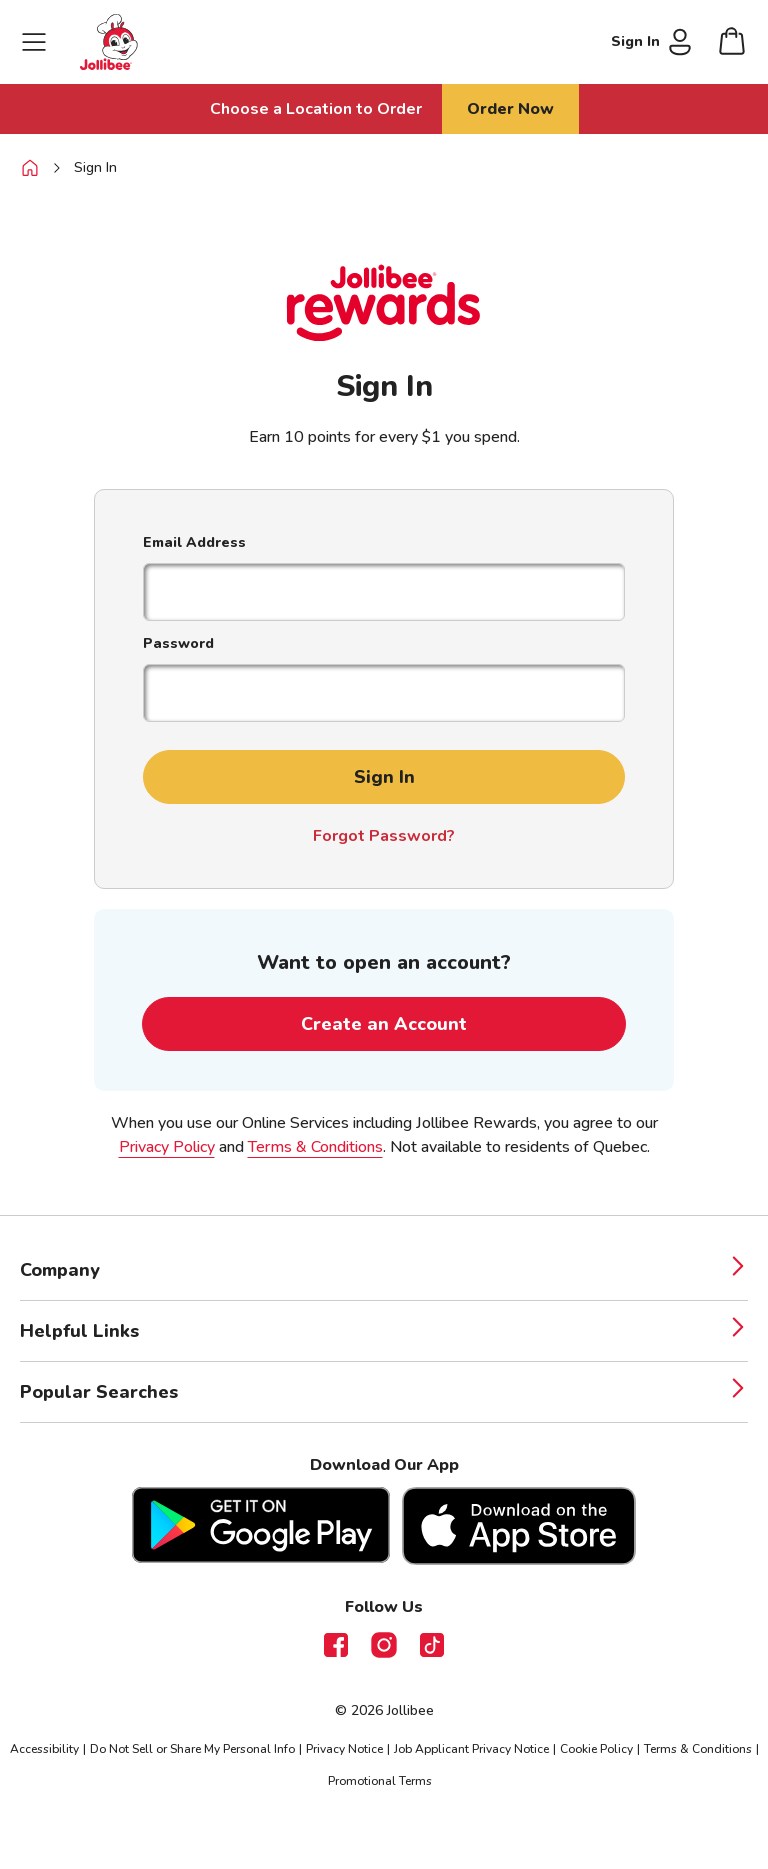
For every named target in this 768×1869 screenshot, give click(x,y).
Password (178, 643)
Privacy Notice (344, 1749)
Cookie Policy (596, 1749)
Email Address (194, 542)
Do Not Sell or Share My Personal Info (192, 1749)
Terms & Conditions (315, 1147)
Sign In (95, 167)
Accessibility (44, 1749)
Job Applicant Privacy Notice (471, 1749)
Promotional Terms (380, 1781)
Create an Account (384, 1024)
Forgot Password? (384, 836)
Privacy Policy (167, 1147)
